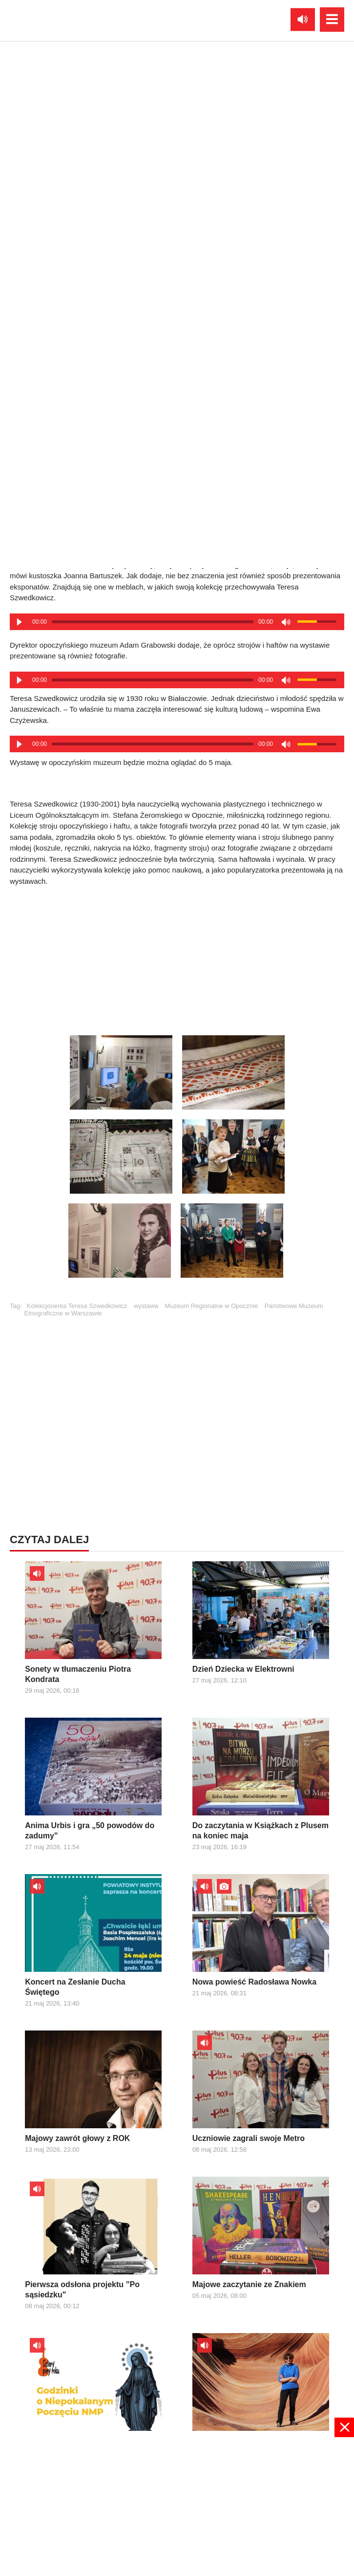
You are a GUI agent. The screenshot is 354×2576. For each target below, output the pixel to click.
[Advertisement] (177, 957)
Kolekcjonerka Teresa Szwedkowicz (77, 1306)
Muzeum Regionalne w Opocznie (211, 1306)
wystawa (146, 1306)
